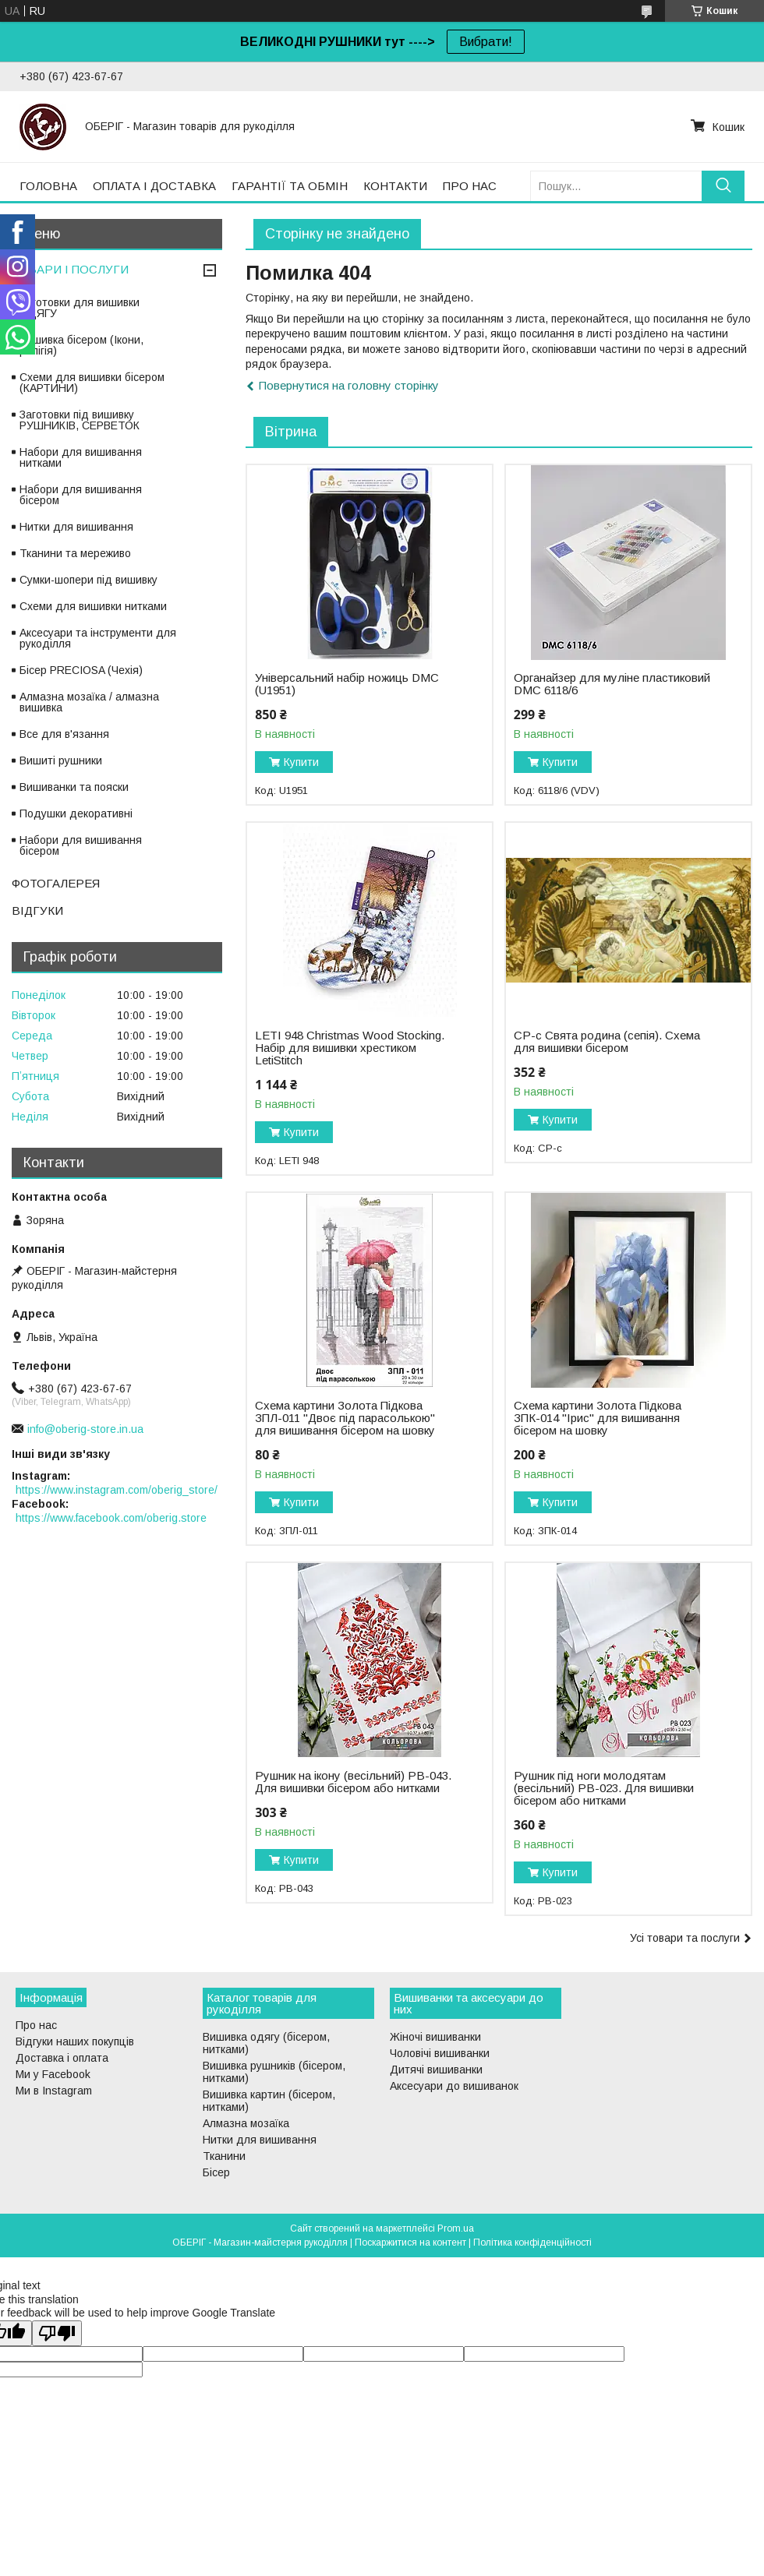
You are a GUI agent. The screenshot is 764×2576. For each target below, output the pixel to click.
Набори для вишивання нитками (80, 457)
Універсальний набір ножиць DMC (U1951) (347, 684)
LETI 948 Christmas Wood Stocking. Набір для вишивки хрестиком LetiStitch (349, 1048)
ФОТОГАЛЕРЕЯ (56, 883)
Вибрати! (485, 41)
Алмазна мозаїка (246, 2123)
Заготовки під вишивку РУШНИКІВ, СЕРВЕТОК (79, 420)
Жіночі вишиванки (435, 2037)
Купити (301, 762)
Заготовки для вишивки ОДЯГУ (79, 307)
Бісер (216, 2172)
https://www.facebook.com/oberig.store (111, 1518)
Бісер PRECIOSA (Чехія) (81, 670)
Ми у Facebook (53, 2074)
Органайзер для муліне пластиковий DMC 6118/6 (612, 684)
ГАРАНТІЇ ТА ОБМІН (290, 185)
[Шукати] (723, 186)
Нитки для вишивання (76, 526)
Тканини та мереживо (75, 553)
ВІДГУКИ (37, 910)
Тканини (224, 2156)
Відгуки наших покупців (75, 2041)
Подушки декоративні (76, 813)
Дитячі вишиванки (436, 2069)
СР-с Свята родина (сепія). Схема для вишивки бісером (607, 1041)
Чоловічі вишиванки (440, 2053)
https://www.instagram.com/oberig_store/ (117, 1490)
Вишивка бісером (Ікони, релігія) (81, 345)
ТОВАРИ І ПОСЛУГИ (70, 269)
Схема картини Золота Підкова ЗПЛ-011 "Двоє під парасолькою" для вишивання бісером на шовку (345, 1418)
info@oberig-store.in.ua (85, 1429)
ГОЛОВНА (48, 185)
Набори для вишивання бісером (80, 494)
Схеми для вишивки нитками (93, 606)
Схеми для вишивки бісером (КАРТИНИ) (91, 382)
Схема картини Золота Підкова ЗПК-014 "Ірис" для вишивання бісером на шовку (597, 1418)
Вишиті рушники (60, 760)
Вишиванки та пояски (74, 787)
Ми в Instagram (54, 2090)
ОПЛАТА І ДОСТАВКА (154, 185)
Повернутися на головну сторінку (349, 385)
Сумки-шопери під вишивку (88, 579)
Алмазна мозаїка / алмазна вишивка (89, 702)
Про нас (36, 2025)
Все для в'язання (64, 734)
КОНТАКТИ (395, 185)
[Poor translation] (57, 2333)
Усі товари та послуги (685, 1938)
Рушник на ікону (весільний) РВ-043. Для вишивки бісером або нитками (353, 1782)
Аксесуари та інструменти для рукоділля (97, 638)
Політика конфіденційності (532, 2242)
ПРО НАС (470, 185)
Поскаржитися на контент (410, 2242)
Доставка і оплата (62, 2058)
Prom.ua (455, 2228)
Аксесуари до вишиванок (454, 2086)
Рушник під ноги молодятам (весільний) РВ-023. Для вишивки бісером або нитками (604, 1788)
